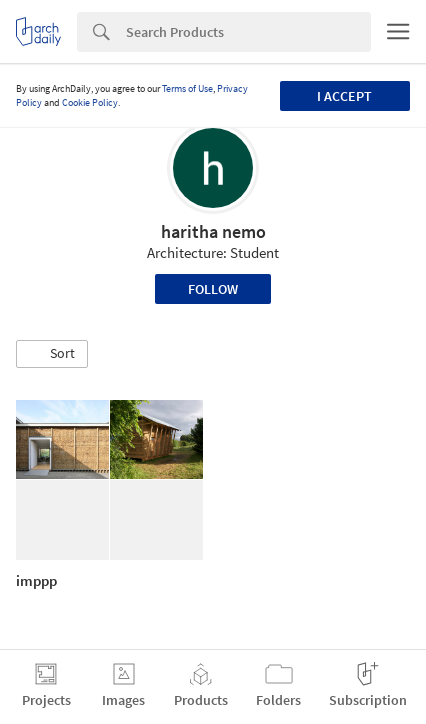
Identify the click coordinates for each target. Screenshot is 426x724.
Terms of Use (187, 88)
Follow (213, 289)
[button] (52, 354)
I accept (344, 96)
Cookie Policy (90, 102)
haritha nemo (213, 231)
